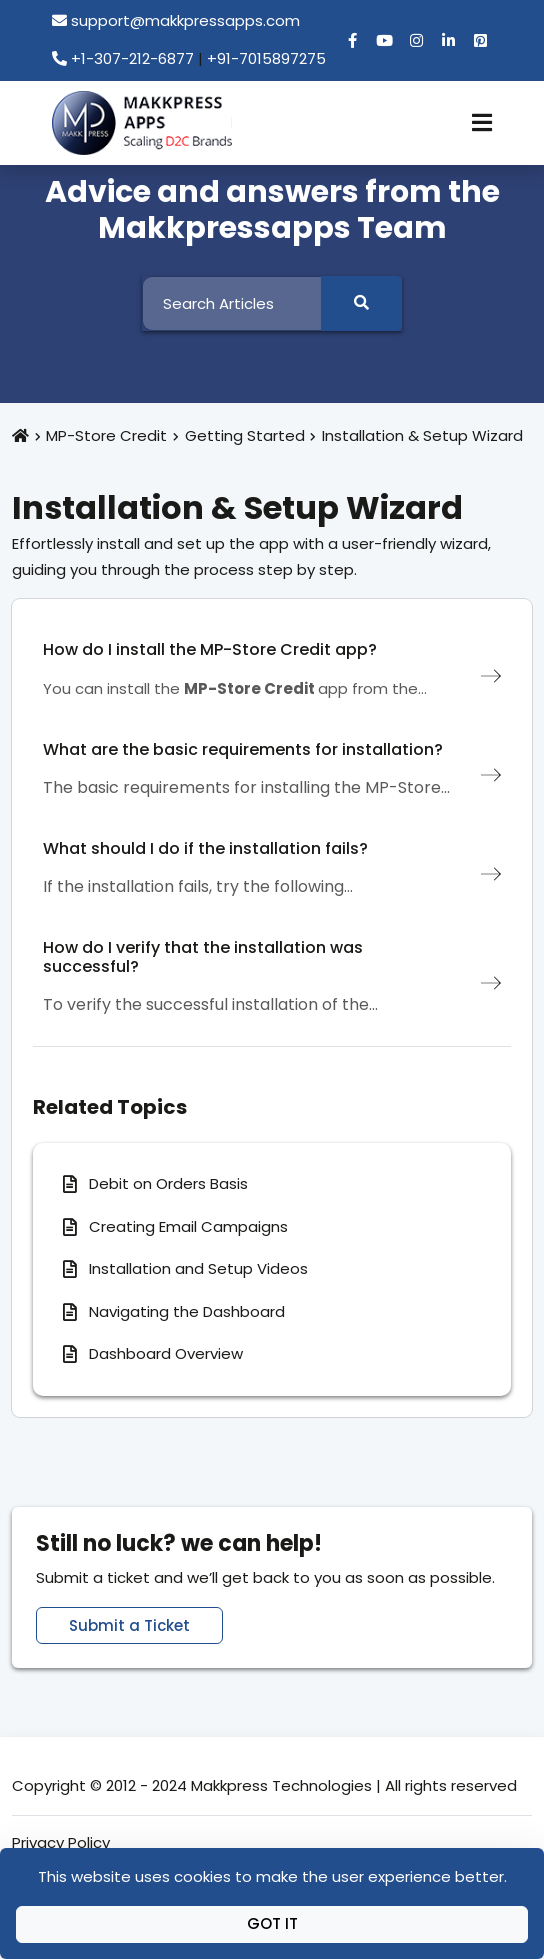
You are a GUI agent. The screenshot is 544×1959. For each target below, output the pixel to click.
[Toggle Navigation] (482, 123)
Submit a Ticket (129, 1625)
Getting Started (245, 435)
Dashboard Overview (166, 1353)
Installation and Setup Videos (198, 1268)
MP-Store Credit (106, 435)
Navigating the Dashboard (187, 1311)
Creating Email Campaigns (188, 1226)
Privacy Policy (61, 1842)
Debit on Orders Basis (168, 1183)
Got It (272, 1923)
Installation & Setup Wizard (422, 435)
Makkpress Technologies (281, 1785)
